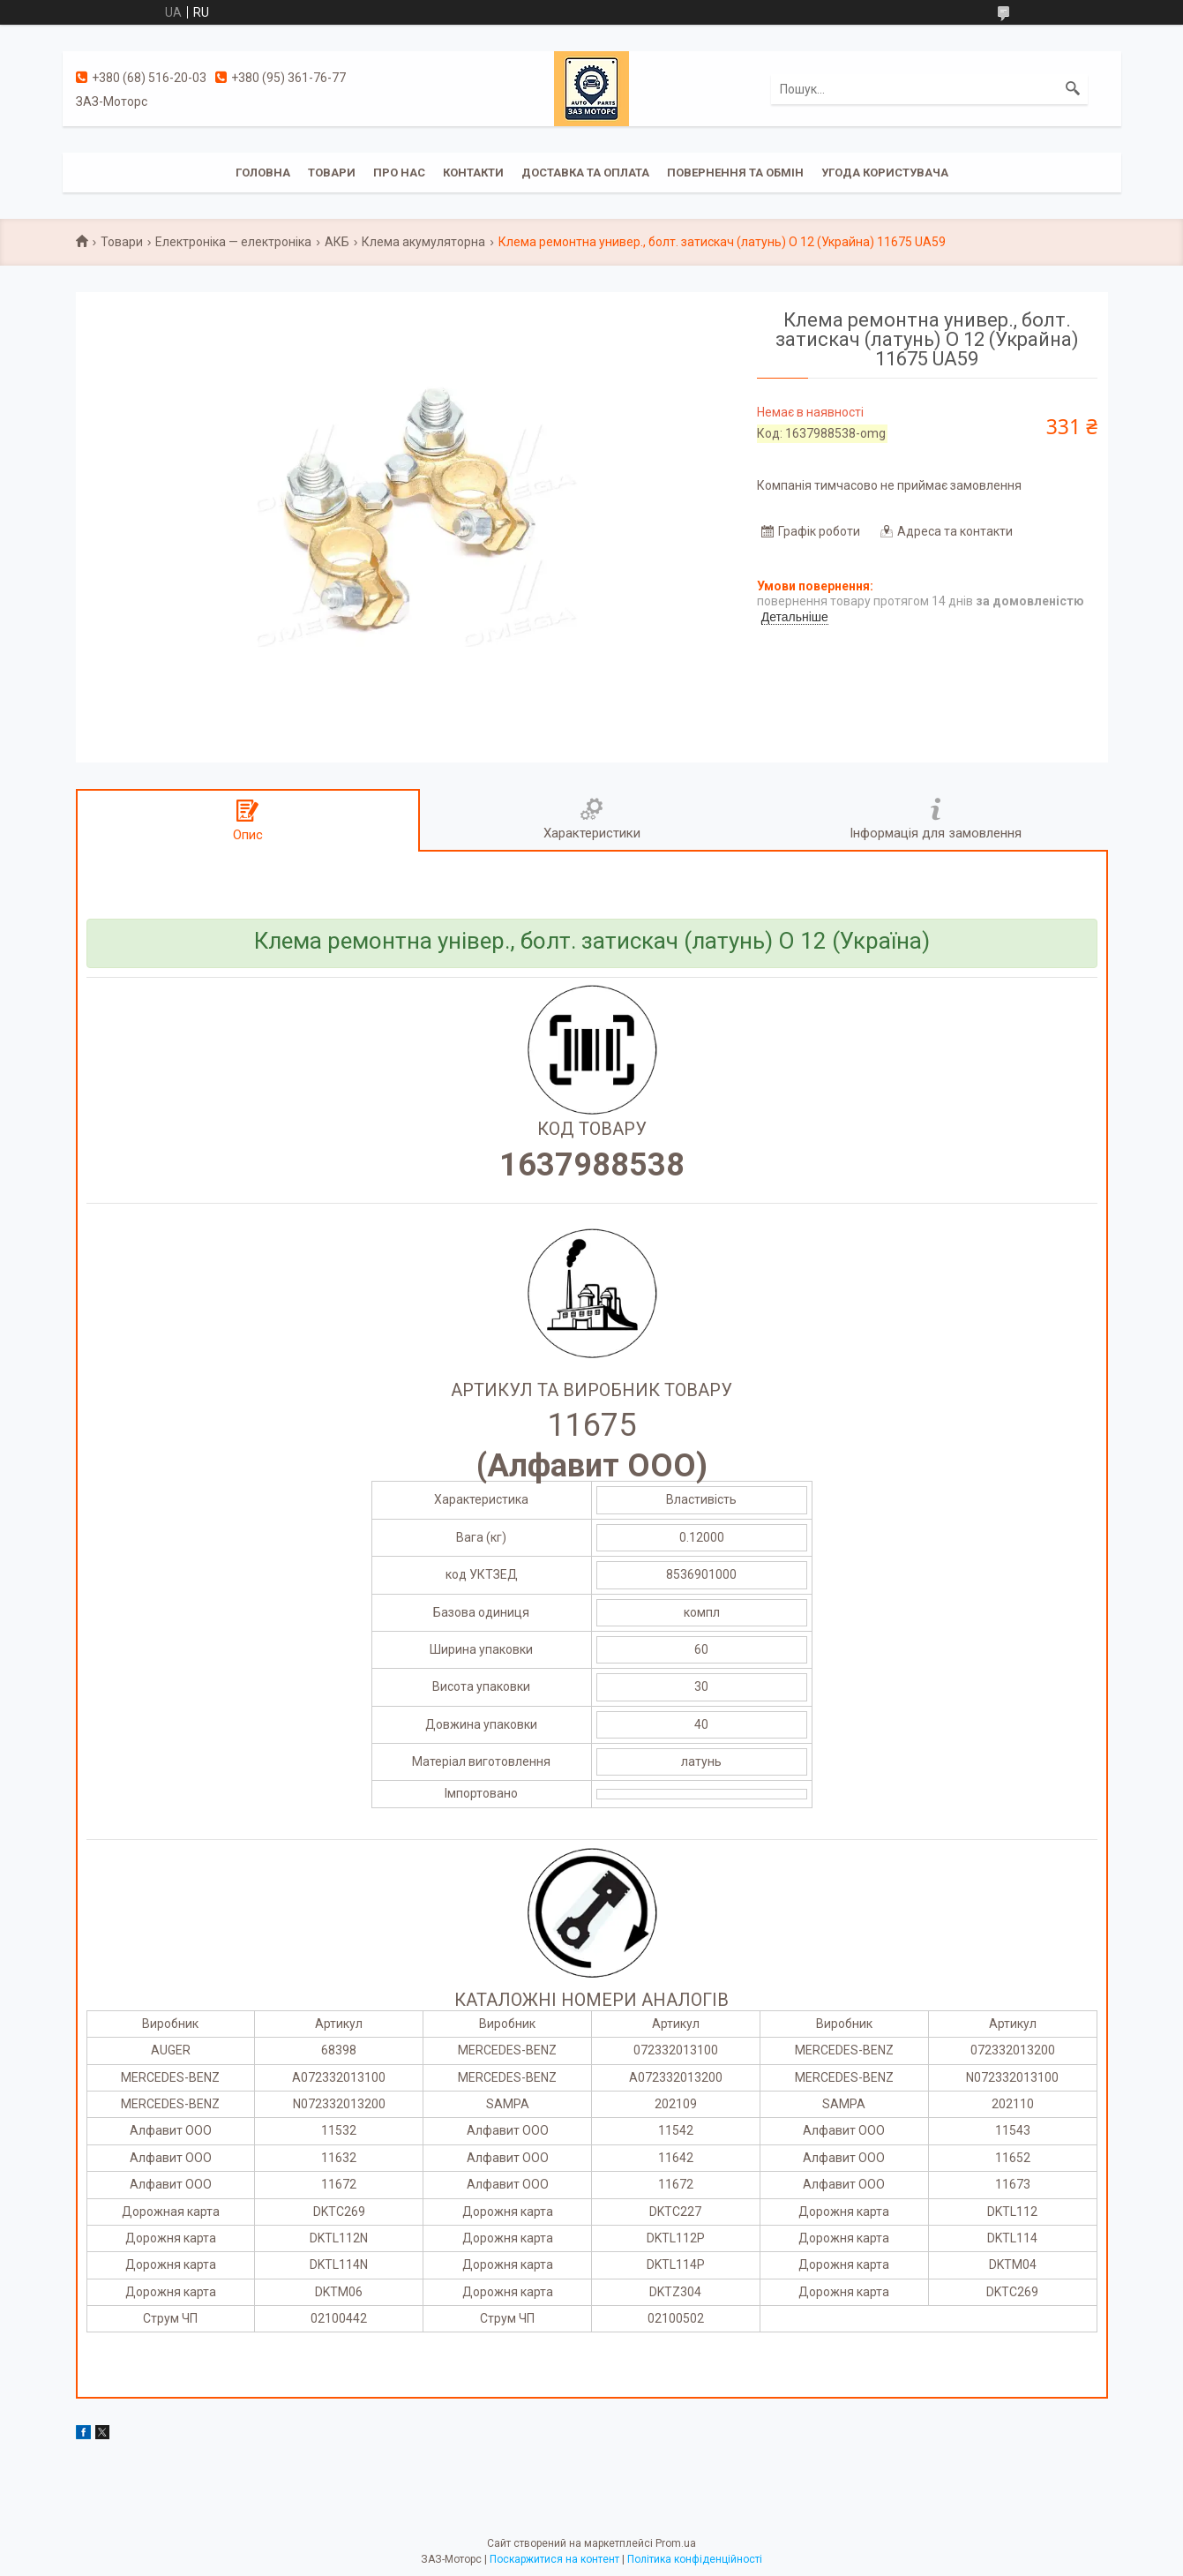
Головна (263, 172)
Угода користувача (884, 172)
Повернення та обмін (735, 172)
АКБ (337, 242)
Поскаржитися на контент (554, 2559)
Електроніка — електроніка (233, 242)
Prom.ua (675, 2543)
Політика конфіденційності (694, 2559)
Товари (332, 172)
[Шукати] (1073, 89)
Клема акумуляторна (423, 242)
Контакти (473, 172)
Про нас (399, 172)
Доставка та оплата (585, 172)
